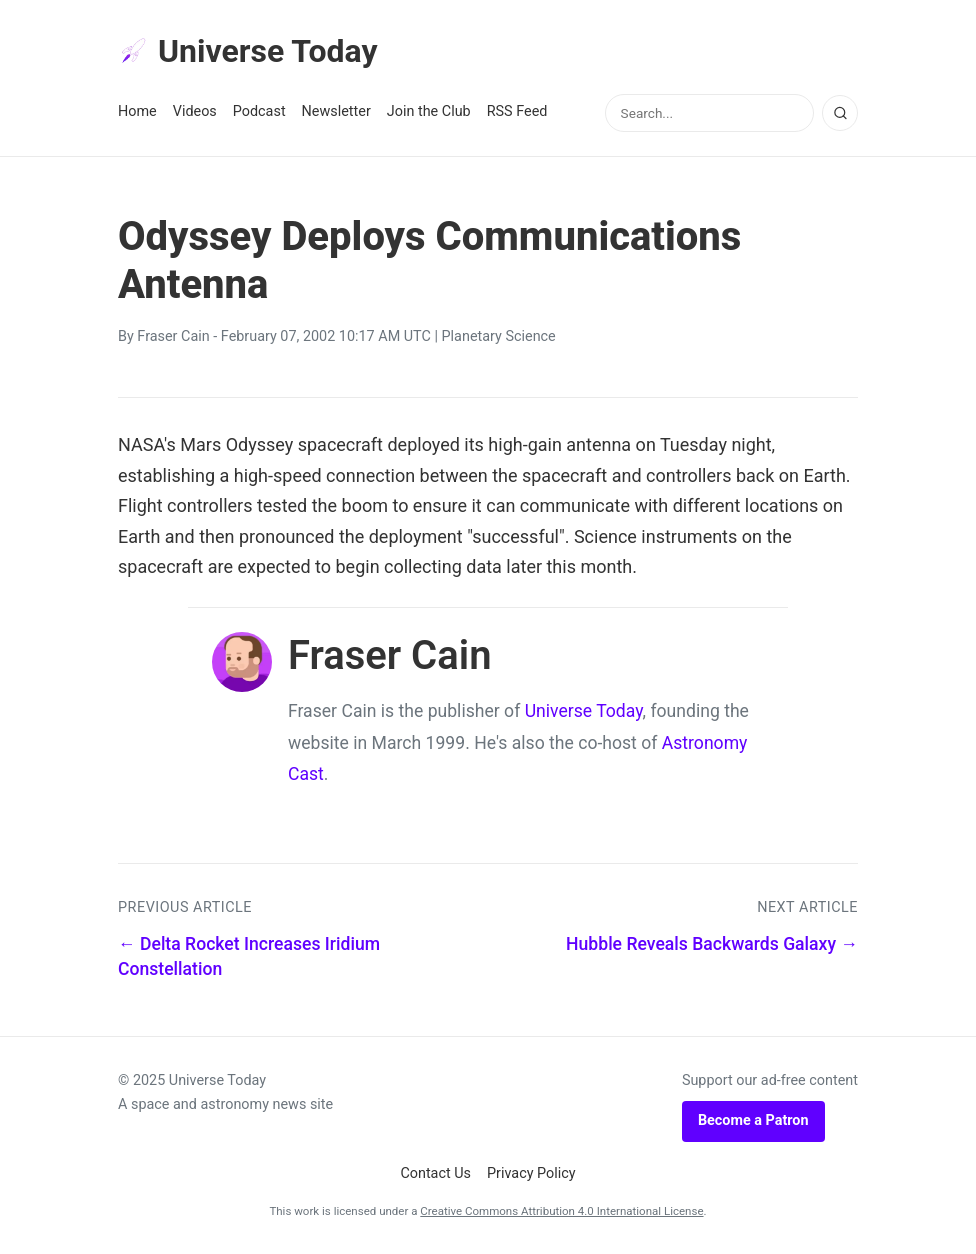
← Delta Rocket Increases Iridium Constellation (249, 956)
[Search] (840, 113)
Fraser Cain (173, 336)
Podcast (259, 111)
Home (137, 111)
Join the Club (429, 111)
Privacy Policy (531, 1173)
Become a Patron (753, 1120)
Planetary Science (499, 336)
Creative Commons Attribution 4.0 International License (561, 1211)
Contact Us (435, 1173)
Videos (195, 111)
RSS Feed (517, 111)
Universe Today (248, 51)
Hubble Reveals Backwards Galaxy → (712, 944)
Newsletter (336, 111)
